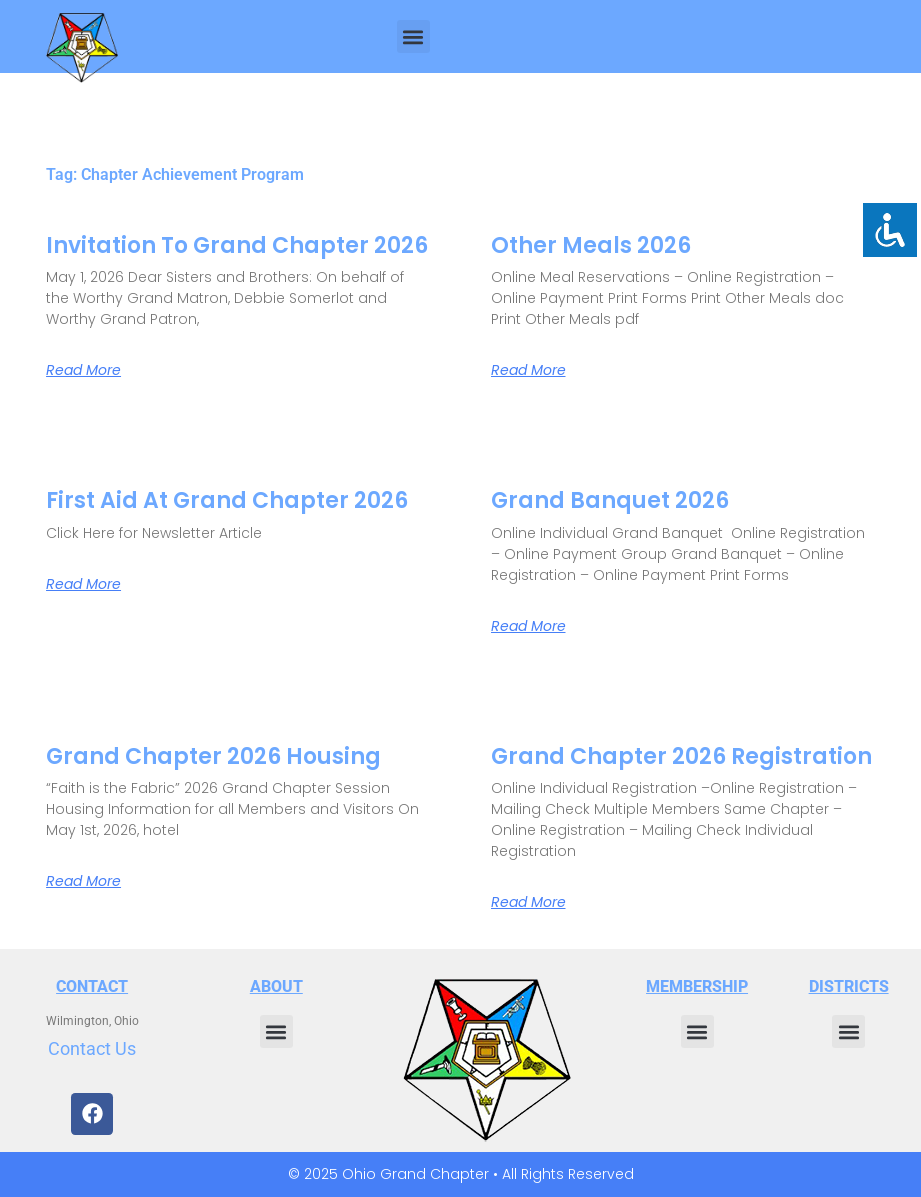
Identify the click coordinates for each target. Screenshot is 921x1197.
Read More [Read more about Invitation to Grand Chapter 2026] (83, 370)
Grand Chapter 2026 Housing (213, 756)
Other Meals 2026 (591, 245)
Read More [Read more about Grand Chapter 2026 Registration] (528, 902)
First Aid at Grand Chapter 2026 (227, 500)
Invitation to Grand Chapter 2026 (237, 245)
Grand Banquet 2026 (610, 500)
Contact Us (92, 1048)
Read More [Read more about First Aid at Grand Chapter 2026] (83, 584)
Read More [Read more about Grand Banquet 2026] (528, 626)
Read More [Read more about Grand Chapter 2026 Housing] (83, 881)
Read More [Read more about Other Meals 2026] (528, 370)
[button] (413, 36)
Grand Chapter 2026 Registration (681, 756)
